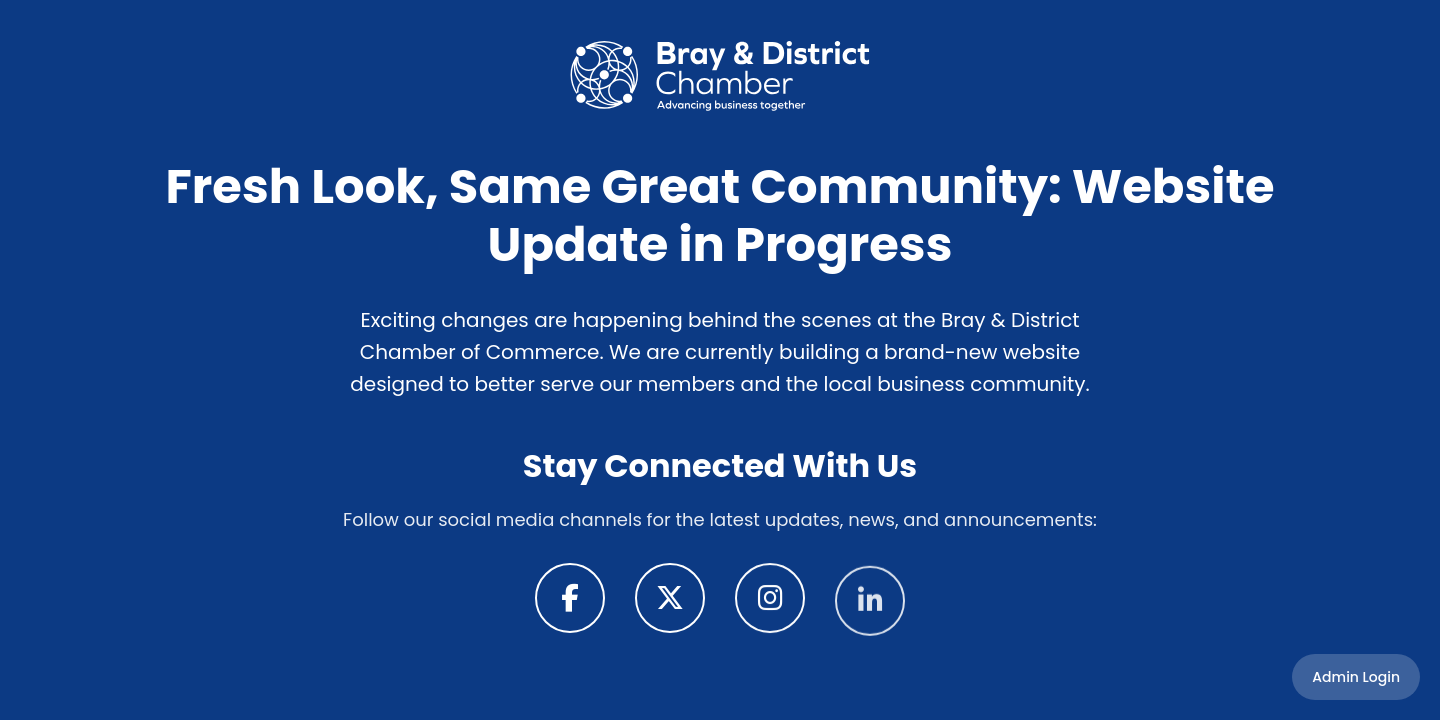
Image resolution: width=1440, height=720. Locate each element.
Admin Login (1356, 677)
